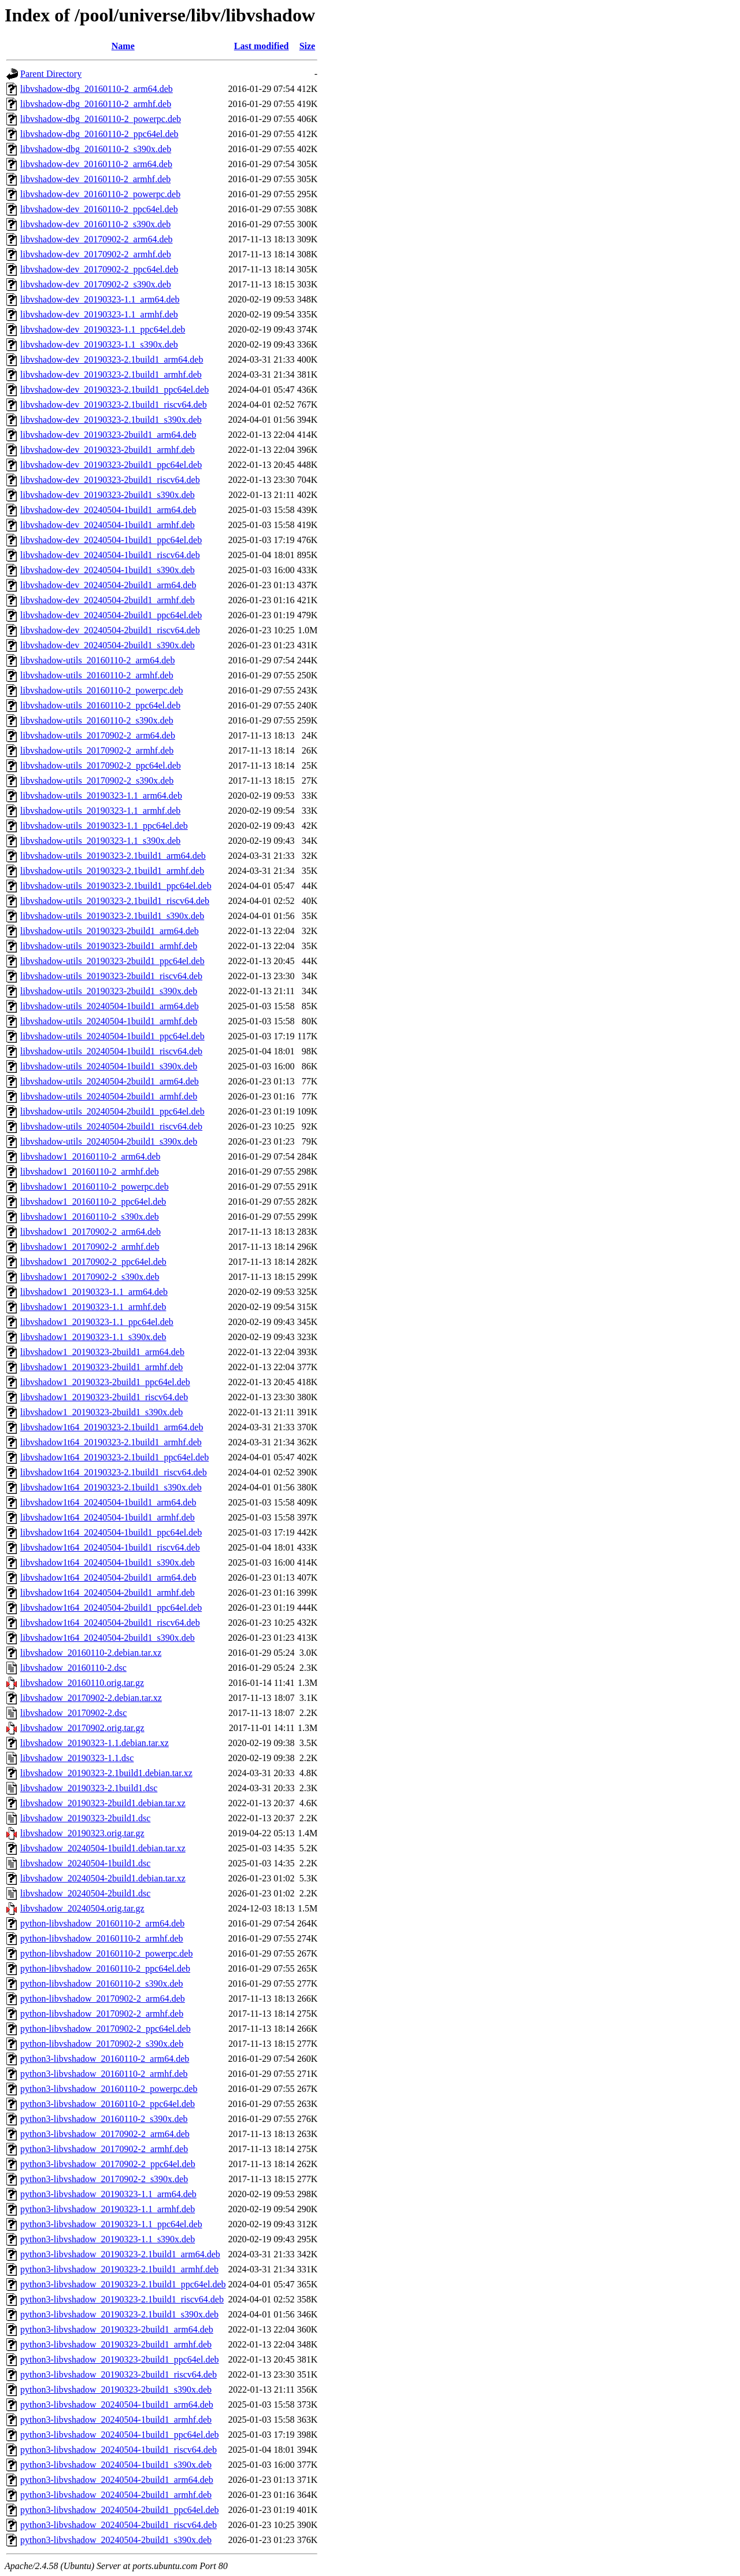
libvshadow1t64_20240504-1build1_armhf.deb (107, 1517)
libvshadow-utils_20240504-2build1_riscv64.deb (111, 1126)
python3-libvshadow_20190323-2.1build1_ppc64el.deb (123, 2284)
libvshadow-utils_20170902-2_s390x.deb (96, 780)
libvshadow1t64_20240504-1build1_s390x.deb (107, 1562)
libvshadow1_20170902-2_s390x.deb (89, 1277)
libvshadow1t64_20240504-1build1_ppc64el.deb (111, 1532)
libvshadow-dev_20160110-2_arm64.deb (96, 164)
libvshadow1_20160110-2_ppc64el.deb (93, 1201)
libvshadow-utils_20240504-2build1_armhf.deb (108, 1096)
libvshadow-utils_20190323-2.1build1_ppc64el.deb (116, 886)
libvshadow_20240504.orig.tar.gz (82, 1908)
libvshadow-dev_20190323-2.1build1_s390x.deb (111, 420)
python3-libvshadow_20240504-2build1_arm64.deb (116, 2480)
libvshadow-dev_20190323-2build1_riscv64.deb (110, 480)
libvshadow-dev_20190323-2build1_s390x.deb (107, 495)
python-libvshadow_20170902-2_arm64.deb (102, 1998)
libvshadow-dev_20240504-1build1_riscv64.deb (110, 555)
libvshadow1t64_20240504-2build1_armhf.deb (107, 1592)
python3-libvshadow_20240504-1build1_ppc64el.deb (119, 2435)
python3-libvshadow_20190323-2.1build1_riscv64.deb (122, 2299)
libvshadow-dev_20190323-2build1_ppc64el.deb (111, 465)
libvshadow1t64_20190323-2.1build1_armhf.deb (111, 1442)
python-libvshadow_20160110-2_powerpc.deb (106, 1953)
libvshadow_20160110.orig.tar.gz (82, 1683)
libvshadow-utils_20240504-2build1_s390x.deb (108, 1141)
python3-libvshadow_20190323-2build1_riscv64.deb (118, 2374)
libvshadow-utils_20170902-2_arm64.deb (97, 735)
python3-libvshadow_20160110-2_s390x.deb (104, 2119)
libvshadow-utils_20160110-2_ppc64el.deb (100, 705)
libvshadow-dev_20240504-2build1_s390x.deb (107, 645)
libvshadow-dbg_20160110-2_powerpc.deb (100, 119)
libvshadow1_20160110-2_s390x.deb (89, 1216)
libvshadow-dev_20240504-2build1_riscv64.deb (110, 630)
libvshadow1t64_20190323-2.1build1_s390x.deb (111, 1487)
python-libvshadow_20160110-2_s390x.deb (101, 1983)
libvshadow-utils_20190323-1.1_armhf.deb (100, 810)
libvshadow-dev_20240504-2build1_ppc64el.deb (111, 615)
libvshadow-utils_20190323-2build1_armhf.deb (108, 946)
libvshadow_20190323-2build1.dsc (85, 1818)
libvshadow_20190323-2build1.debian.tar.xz (103, 1803)
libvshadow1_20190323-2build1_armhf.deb (101, 1367)
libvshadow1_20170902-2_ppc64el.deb (93, 1262)
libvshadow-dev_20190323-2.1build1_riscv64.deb (113, 404)
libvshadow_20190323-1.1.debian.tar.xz (94, 1743)
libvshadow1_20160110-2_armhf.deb (89, 1171)
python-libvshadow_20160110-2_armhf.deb (101, 1938)
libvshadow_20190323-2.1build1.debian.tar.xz (106, 1773)
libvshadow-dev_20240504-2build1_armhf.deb (107, 600)
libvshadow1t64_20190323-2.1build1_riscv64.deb (113, 1472)
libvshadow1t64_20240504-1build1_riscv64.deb (110, 1547)
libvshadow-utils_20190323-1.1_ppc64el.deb (104, 826)
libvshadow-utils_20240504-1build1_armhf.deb (108, 1021)
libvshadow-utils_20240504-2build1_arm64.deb (109, 1081)
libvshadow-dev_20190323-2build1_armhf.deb (107, 450)
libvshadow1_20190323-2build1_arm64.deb (102, 1352)
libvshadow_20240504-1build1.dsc (85, 1863)
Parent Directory (51, 74)
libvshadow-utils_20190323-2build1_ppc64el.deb (112, 961)
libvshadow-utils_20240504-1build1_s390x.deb (108, 1066)
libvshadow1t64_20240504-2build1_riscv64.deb (110, 1622)
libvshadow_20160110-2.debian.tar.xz (90, 1653)
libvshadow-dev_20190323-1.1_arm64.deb (100, 299)
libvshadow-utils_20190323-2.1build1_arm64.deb (113, 856)
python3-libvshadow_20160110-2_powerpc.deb (108, 2089)
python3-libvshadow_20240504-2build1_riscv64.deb (118, 2525)
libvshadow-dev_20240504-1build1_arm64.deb (108, 510)
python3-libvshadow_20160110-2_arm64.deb (104, 2059)
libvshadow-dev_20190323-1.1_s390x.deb (99, 344)
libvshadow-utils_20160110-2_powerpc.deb (101, 690)
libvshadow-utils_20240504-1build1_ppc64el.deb (112, 1036)
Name (123, 46)
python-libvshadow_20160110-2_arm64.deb (102, 1923)
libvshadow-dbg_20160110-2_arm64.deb (96, 89)
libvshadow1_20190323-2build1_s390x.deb (101, 1412)
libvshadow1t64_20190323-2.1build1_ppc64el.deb (114, 1457)
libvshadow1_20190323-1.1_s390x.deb (93, 1337)
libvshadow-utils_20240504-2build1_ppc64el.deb (112, 1111)
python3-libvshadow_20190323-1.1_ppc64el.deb (111, 2224)
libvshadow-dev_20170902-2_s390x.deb (95, 284)
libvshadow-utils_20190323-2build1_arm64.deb (109, 931)
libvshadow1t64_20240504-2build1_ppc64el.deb (111, 1607)
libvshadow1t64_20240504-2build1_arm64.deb (108, 1577)
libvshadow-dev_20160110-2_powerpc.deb (100, 194)
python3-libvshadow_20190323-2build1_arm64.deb (116, 2329)
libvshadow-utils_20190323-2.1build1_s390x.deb (112, 916)
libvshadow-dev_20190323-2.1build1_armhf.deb (111, 374)
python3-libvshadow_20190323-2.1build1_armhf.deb (119, 2269)
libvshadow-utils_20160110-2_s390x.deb (96, 720)
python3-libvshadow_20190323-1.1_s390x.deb (107, 2239)
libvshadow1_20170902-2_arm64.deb (90, 1232)
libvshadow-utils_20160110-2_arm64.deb (97, 660)
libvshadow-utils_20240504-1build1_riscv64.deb (111, 1051)
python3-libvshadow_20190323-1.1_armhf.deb (107, 2209)
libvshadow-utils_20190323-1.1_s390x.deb (100, 841)
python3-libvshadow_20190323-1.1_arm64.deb (108, 2194)
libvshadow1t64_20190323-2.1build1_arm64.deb (111, 1427)
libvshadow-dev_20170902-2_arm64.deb (96, 239)
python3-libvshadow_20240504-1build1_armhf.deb (116, 2419)
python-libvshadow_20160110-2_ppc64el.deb (105, 1968)
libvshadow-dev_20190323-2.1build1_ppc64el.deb (114, 389)
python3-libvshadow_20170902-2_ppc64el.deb (107, 2164)
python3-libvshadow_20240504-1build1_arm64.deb (116, 2404)
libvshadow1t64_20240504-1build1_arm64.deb (108, 1502)
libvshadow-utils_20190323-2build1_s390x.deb (108, 991)
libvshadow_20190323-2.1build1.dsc (88, 1788)
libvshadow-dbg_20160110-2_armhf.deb (95, 104)
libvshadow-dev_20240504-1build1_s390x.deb (107, 570)
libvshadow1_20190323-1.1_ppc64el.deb (96, 1322)
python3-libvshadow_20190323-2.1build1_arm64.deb (120, 2254)
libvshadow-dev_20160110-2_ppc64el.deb (99, 209)
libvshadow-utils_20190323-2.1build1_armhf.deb (112, 871)
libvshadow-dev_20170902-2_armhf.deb (95, 254)
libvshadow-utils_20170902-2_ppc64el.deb (100, 765)
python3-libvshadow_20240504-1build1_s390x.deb (116, 2465)
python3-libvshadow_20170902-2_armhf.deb (104, 2149)
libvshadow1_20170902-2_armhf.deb (89, 1247)
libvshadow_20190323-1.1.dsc (77, 1758)
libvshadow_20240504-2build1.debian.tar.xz (103, 1878)
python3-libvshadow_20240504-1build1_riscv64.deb (118, 2450)
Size (307, 46)
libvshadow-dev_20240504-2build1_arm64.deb (108, 585)
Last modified (261, 46)
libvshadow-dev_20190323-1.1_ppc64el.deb (102, 329)
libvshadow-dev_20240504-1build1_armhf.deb (107, 525)
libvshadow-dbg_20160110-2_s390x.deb (95, 149)
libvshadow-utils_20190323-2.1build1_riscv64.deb (114, 901)
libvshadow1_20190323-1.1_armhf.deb (93, 1307)
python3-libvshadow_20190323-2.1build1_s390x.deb (119, 2314)
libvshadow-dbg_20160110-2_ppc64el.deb (99, 134)
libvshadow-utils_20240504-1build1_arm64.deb (109, 1006)
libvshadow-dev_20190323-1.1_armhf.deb (99, 314)
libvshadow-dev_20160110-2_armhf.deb (95, 179)
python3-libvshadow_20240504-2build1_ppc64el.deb (119, 2510)
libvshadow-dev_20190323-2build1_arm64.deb (108, 435)
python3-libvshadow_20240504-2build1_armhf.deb (116, 2495)
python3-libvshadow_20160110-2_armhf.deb (104, 2074)
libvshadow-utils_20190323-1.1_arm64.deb (101, 795)
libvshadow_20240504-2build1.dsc (85, 1893)
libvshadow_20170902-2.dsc (73, 1713)
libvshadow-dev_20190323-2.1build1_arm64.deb (111, 359)
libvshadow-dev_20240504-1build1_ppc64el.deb (111, 540)
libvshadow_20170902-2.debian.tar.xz (91, 1698)
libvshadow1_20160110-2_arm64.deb (90, 1156)
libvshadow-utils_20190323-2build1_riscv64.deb (111, 976)
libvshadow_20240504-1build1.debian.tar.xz (103, 1848)
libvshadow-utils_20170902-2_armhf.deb (96, 750)
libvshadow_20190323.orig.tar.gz (82, 1833)
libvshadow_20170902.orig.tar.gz (82, 1728)
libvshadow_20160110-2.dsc (73, 1668)
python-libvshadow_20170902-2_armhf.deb (101, 2013)
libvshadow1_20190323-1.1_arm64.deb (94, 1292)
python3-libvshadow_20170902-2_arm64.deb (105, 2134)
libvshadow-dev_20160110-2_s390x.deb (95, 224)
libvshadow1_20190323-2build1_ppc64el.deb (105, 1382)
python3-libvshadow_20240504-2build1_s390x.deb (116, 2540)
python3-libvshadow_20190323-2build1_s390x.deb (116, 2389)
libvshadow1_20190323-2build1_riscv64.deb (104, 1397)
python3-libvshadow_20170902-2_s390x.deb (104, 2179)
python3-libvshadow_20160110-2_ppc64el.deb (107, 2104)
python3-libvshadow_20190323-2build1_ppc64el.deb (119, 2359)
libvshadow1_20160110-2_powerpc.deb (94, 1186)
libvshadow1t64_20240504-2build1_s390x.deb (107, 1638)
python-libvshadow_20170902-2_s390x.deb (101, 2044)
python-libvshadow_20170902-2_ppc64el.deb (105, 2029)
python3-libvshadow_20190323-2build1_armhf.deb (116, 2344)
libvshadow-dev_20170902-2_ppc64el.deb (99, 269)
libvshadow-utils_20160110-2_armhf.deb (96, 675)
